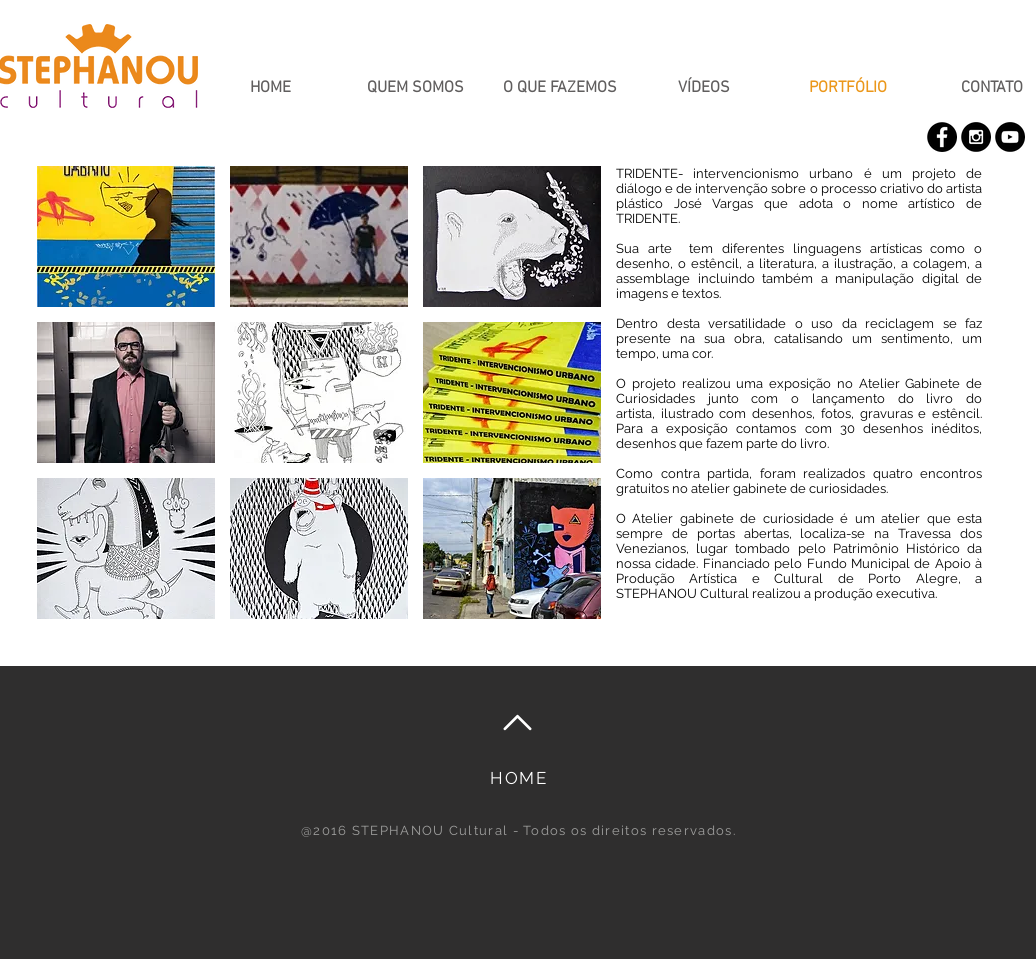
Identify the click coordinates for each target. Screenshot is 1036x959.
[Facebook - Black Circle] (942, 137)
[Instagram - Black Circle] (976, 137)
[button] (126, 236)
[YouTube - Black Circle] (1010, 137)
